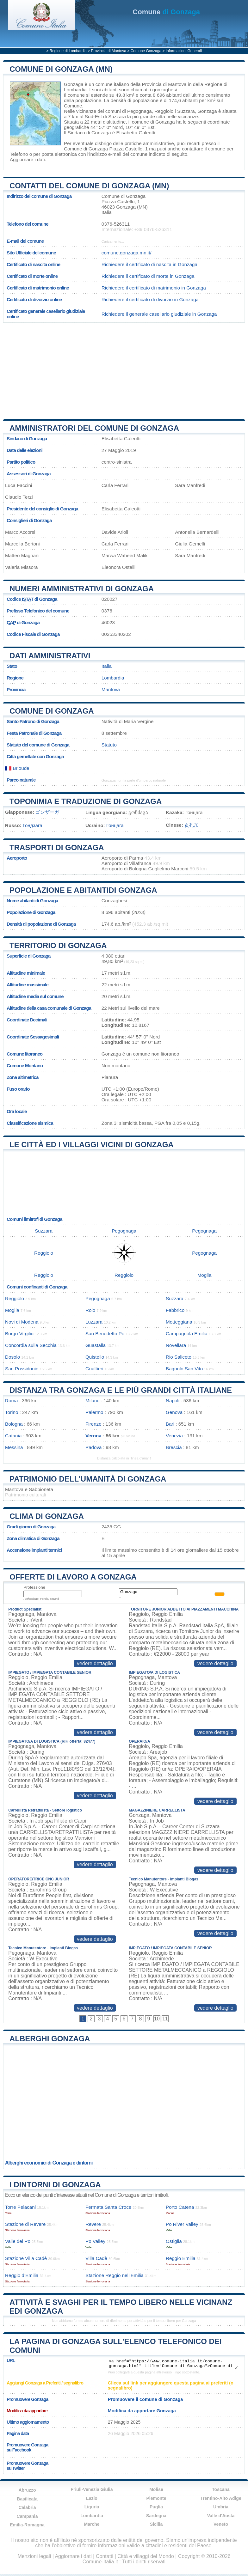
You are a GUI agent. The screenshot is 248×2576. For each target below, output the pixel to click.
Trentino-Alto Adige (220, 2498)
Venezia (174, 1435)
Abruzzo (27, 2490)
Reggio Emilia (180, 2258)
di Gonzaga (166, 12)
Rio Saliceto (178, 1357)
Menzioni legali (34, 2556)
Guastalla (95, 1345)
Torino (11, 1412)
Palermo (94, 1412)
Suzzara (186, 111)
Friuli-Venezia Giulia (92, 2489)
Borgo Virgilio (19, 1333)
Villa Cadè (96, 2258)
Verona (93, 1435)
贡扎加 (191, 825)
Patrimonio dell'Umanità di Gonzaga (87, 1479)
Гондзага (32, 825)
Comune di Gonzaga (51, 711)
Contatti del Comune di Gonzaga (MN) (89, 185)
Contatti (104, 2556)
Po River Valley (182, 2224)
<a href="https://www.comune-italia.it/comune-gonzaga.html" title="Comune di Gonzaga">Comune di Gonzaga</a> (173, 2363)
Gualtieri (94, 1368)
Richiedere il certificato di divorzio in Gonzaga (150, 299)
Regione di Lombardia (68, 51)
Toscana (221, 2489)
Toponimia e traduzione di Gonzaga (85, 801)
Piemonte (156, 2498)
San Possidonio (22, 1368)
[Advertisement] (121, 368)
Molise (156, 2489)
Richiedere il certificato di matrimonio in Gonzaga (154, 287)
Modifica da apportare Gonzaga (142, 2410)
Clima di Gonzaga (46, 1516)
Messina (14, 1447)
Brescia (174, 1447)
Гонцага (115, 825)
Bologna (14, 1424)
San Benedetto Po (104, 1333)
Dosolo (12, 1357)
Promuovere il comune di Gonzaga (145, 2399)
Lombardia (113, 677)
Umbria (220, 2506)
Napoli (172, 1400)
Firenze (93, 1424)
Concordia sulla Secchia (31, 1345)
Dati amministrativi (49, 655)
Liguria (91, 2506)
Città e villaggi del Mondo (145, 2556)
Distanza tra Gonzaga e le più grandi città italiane (120, 1390)
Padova (93, 1447)
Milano (92, 1400)
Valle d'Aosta (221, 2515)
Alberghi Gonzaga (49, 2038)
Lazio (91, 2498)
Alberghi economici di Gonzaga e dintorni (48, 2162)
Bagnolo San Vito (184, 1368)
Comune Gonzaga (146, 51)
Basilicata (27, 2498)
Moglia (204, 1275)
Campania (27, 2516)
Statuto (109, 744)
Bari (170, 1424)
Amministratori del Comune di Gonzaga (94, 428)
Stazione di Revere (25, 2224)
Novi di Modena (22, 1322)
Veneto (221, 2524)
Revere (93, 2224)
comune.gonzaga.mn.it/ (127, 252)
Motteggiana (179, 1322)
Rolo (90, 1310)
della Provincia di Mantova (158, 84)
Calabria (27, 2507)
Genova (174, 1412)
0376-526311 (116, 224)
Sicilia (156, 2524)
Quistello (94, 1357)
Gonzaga (74, 84)
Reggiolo (163, 111)
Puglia (156, 2506)
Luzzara (93, 1322)
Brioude (17, 768)
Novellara (176, 1345)
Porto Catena (180, 2207)
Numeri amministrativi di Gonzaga (81, 588)
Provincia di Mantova (108, 51)
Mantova (111, 689)
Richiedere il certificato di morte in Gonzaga (148, 276)
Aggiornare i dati (27, 159)
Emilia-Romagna (27, 2524)
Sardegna (156, 2515)
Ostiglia (174, 2241)
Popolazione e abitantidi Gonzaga (83, 890)
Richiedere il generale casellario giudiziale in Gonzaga (159, 314)
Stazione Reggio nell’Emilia (114, 2275)
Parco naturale (21, 780)
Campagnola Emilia (187, 1333)
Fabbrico (175, 1310)
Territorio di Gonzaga (58, 945)
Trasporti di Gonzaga (56, 847)
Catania (13, 1435)
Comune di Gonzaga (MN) (61, 69)
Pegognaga (139, 111)
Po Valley (95, 2241)
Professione (34, 1587)
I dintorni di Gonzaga (55, 2184)
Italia (107, 666)
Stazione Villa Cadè (26, 2258)
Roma (11, 1400)
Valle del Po (17, 2241)
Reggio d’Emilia (22, 2275)
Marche (91, 2524)
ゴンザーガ (47, 812)
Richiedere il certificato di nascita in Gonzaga (149, 264)
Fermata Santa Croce (108, 2207)
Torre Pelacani (20, 2207)
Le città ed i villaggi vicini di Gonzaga (91, 1144)
